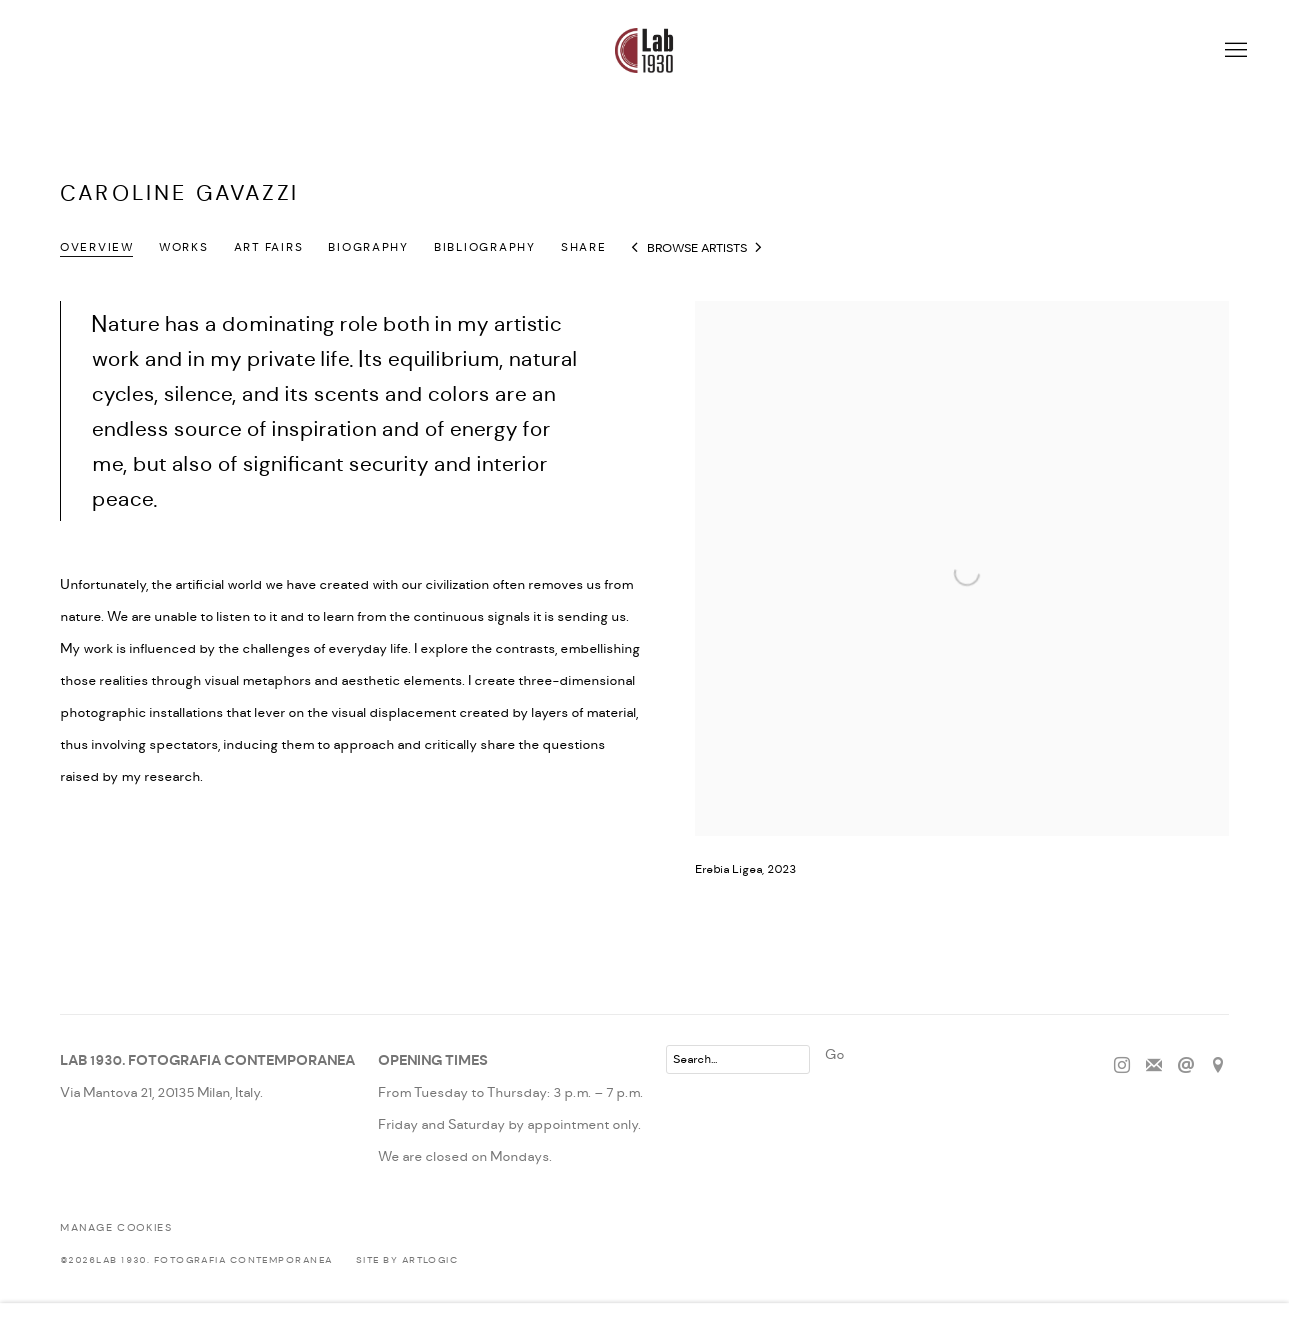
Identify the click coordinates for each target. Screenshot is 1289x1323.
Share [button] (584, 248)
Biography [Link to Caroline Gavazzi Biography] (368, 248)
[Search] (738, 1059)
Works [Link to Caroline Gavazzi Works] (184, 248)
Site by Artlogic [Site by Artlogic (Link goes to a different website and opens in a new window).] (407, 1260)
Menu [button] (1234, 51)
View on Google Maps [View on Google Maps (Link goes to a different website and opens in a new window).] (1218, 1066)
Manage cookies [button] (116, 1228)
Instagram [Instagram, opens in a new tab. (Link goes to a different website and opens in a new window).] (1122, 1066)
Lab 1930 (645, 50)
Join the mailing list (1154, 1066)
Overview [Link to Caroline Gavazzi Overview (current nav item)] (97, 248)
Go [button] (834, 1055)
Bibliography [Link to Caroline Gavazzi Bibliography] (485, 248)
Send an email (1186, 1066)
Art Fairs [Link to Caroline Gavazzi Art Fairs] (269, 248)
